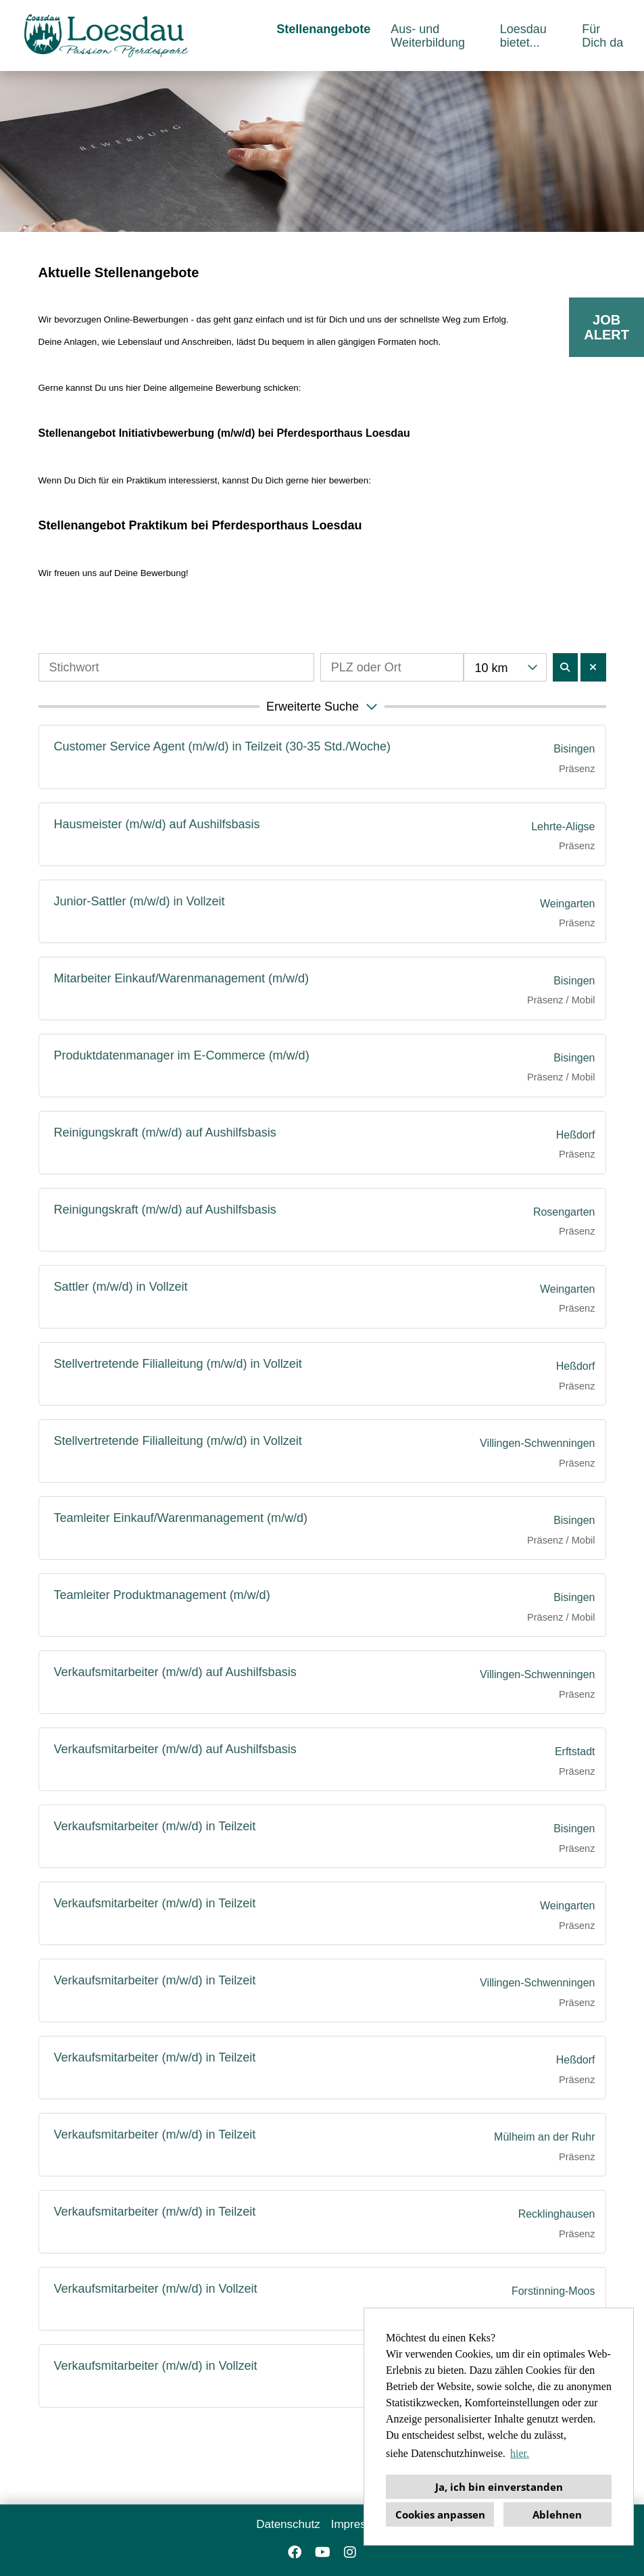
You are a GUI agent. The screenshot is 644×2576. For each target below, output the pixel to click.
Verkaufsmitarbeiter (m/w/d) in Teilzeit (155, 1826)
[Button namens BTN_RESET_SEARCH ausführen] (593, 667)
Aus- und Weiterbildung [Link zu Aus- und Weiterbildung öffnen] (428, 35)
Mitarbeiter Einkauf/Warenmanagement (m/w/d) (181, 978)
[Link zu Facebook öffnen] (294, 2552)
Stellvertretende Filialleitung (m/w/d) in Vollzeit (178, 1363)
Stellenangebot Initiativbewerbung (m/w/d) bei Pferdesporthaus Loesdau (224, 433)
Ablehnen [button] (557, 2514)
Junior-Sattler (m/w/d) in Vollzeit (139, 901)
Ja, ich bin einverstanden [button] (499, 2487)
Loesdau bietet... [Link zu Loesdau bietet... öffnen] (523, 35)
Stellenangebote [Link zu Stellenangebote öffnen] (323, 29)
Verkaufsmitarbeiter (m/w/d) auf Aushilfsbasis (175, 1672)
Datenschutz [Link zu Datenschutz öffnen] (288, 2524)
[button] (322, 706)
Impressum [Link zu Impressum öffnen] (359, 2524)
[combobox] (505, 667)
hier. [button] (519, 2453)
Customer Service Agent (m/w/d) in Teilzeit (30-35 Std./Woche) (222, 746)
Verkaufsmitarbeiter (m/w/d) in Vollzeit (155, 2288)
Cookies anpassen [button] (440, 2514)
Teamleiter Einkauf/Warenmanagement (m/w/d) (180, 1518)
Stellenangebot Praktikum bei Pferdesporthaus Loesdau (200, 525)
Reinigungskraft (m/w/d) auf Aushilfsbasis (165, 1132)
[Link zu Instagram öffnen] (350, 2552)
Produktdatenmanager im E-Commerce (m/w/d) (181, 1055)
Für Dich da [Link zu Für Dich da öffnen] (602, 35)
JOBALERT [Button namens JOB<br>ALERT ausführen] (606, 327)
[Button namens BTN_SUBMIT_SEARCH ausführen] (565, 667)
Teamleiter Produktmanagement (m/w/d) (162, 1595)
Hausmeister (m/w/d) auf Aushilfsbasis (157, 824)
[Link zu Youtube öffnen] (323, 2552)
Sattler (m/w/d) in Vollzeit (121, 1286)
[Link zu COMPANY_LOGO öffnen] (106, 35)
